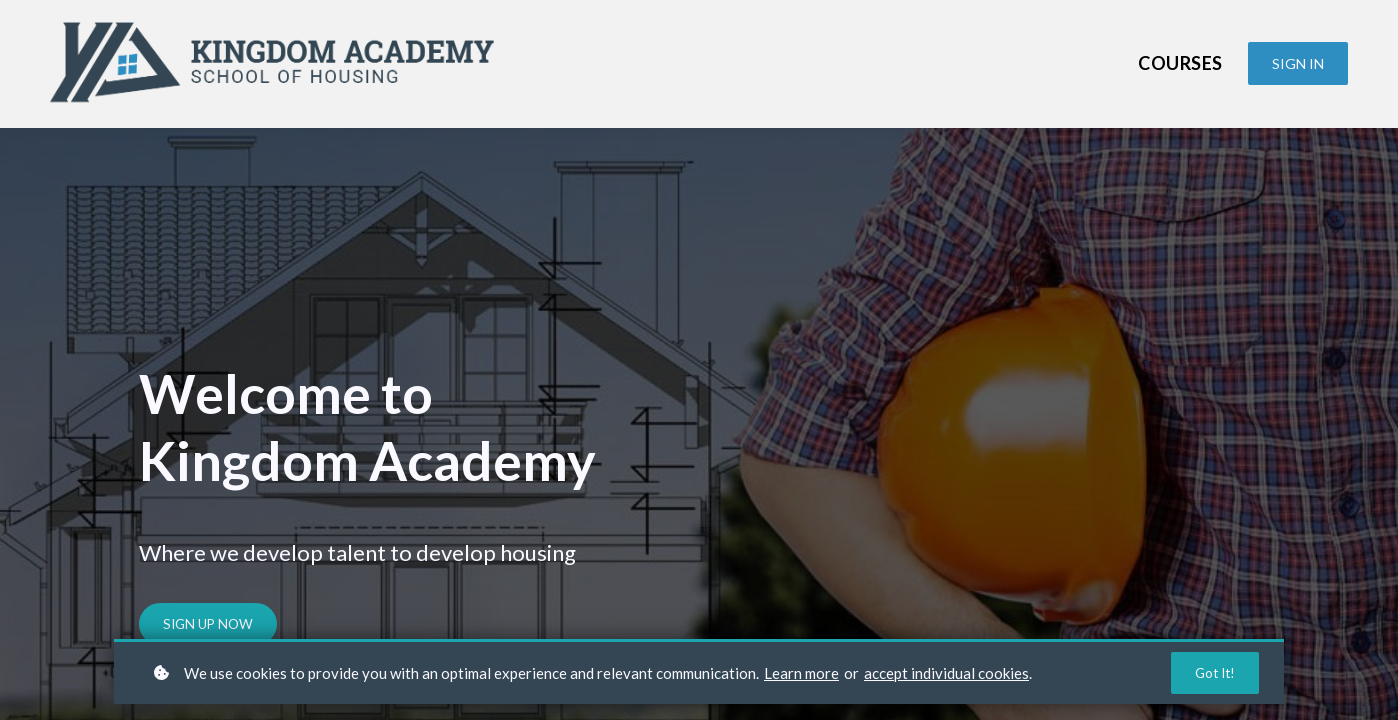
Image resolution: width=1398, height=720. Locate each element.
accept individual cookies (946, 672)
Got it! (1213, 672)
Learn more (801, 672)
